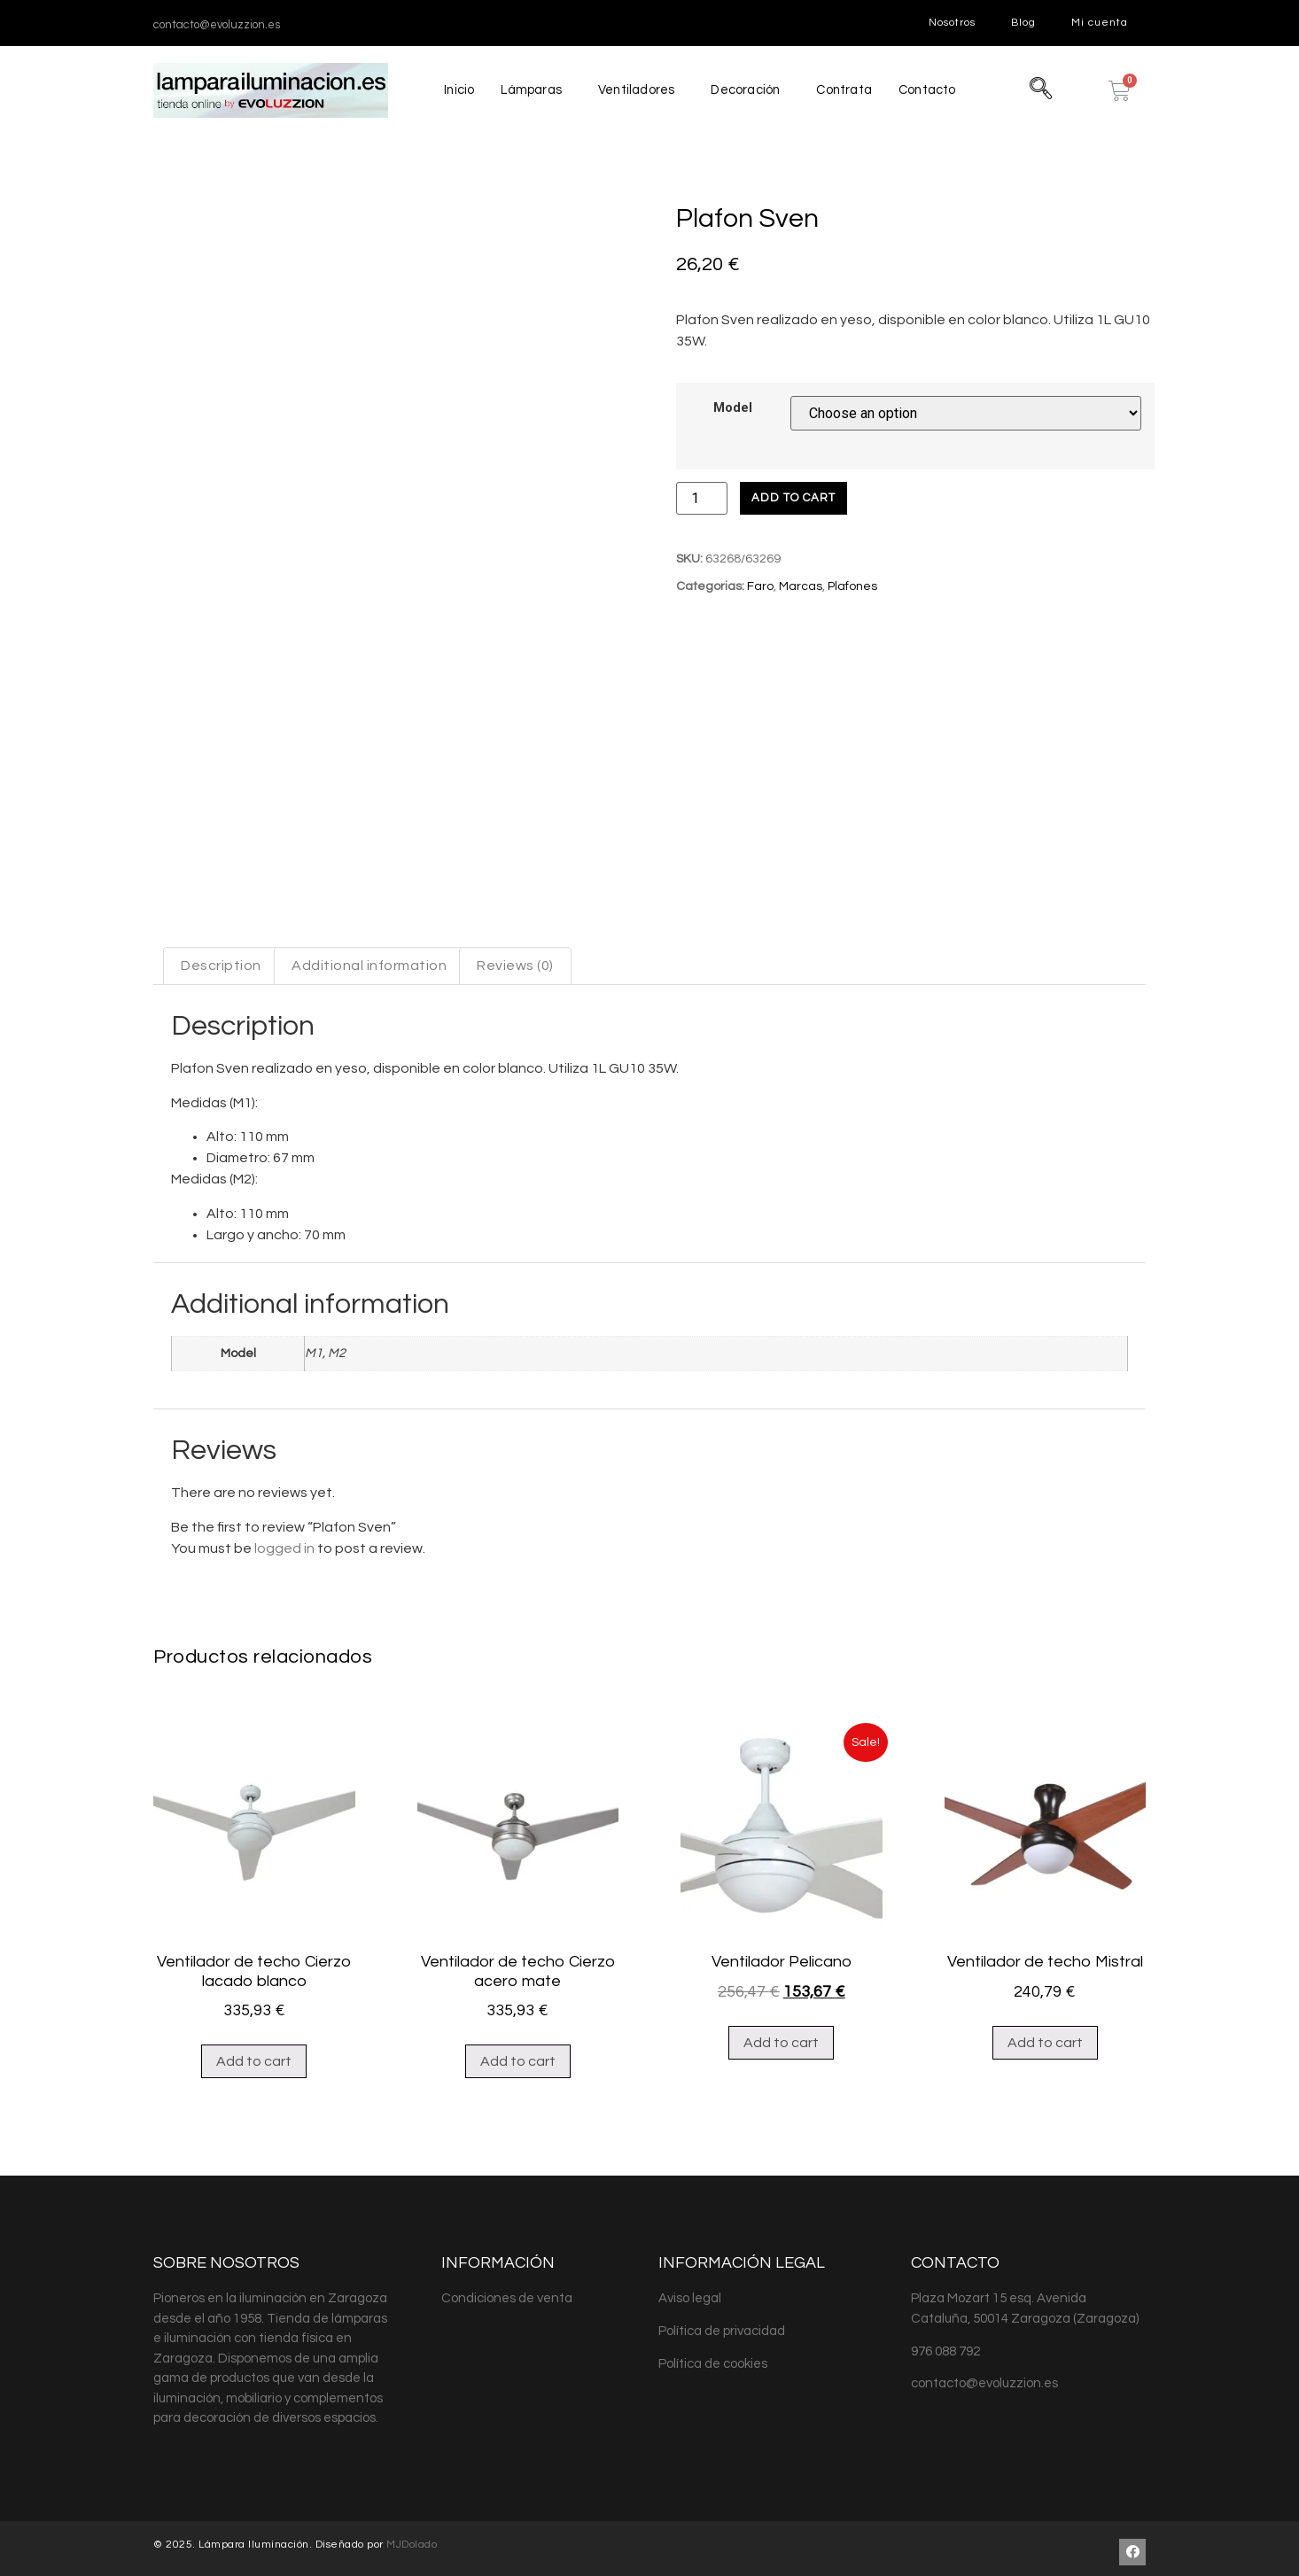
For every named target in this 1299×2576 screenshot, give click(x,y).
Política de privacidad (721, 2429)
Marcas (800, 586)
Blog (1023, 22)
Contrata (846, 90)
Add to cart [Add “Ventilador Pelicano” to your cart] (781, 2140)
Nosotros (952, 22)
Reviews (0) (515, 1064)
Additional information (369, 1064)
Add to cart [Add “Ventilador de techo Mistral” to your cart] (1045, 2140)
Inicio (455, 90)
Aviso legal (689, 2396)
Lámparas (529, 90)
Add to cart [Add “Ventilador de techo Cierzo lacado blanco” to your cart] (254, 2160)
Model (732, 408)
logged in (284, 1646)
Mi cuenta (1099, 22)
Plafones (852, 586)
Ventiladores (634, 90)
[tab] (221, 1063)
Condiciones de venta (506, 2396)
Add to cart (793, 498)
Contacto (931, 90)
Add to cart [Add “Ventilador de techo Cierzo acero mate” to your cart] (518, 2160)
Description (221, 1064)
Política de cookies (712, 2461)
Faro (760, 586)
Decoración (745, 90)
